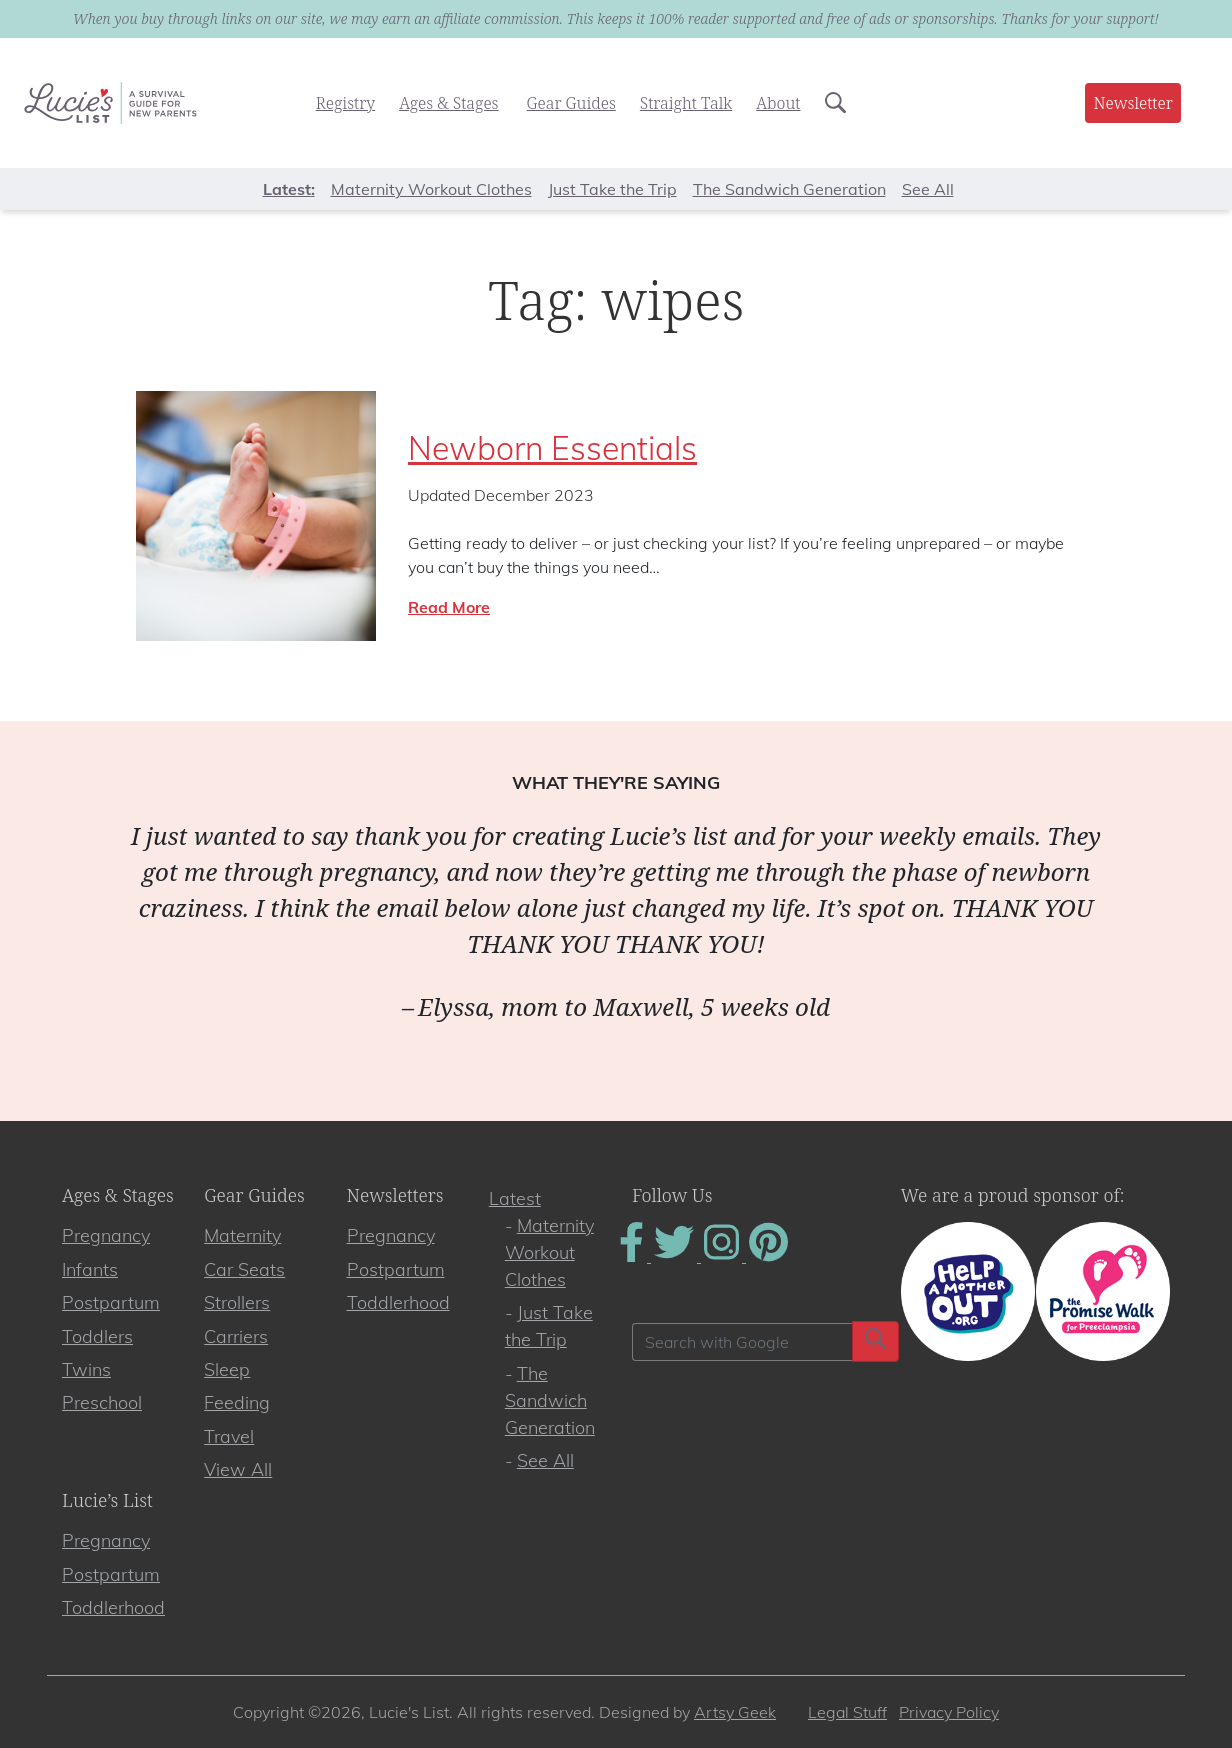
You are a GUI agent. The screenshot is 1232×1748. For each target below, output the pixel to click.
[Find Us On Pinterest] (768, 1256)
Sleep (227, 1369)
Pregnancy (106, 1235)
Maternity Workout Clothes (431, 189)
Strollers (237, 1302)
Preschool (102, 1402)
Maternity (242, 1235)
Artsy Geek (735, 1712)
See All (928, 189)
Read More (449, 607)
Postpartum (111, 1302)
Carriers (236, 1336)
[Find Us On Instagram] (723, 1256)
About (778, 103)
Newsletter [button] (1132, 103)
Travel (229, 1436)
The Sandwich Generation (789, 189)
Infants (90, 1269)
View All (238, 1469)
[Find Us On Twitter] (676, 1256)
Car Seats (244, 1269)
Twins (86, 1369)
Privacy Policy (949, 1712)
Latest (515, 1198)
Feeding (237, 1402)
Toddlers (97, 1336)
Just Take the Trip (612, 189)
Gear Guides (571, 103)
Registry (346, 103)
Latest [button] (287, 189)
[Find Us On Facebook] (633, 1256)
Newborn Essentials (552, 448)
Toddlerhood (398, 1302)
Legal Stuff (847, 1712)
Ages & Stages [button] (448, 103)
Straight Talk (686, 103)
